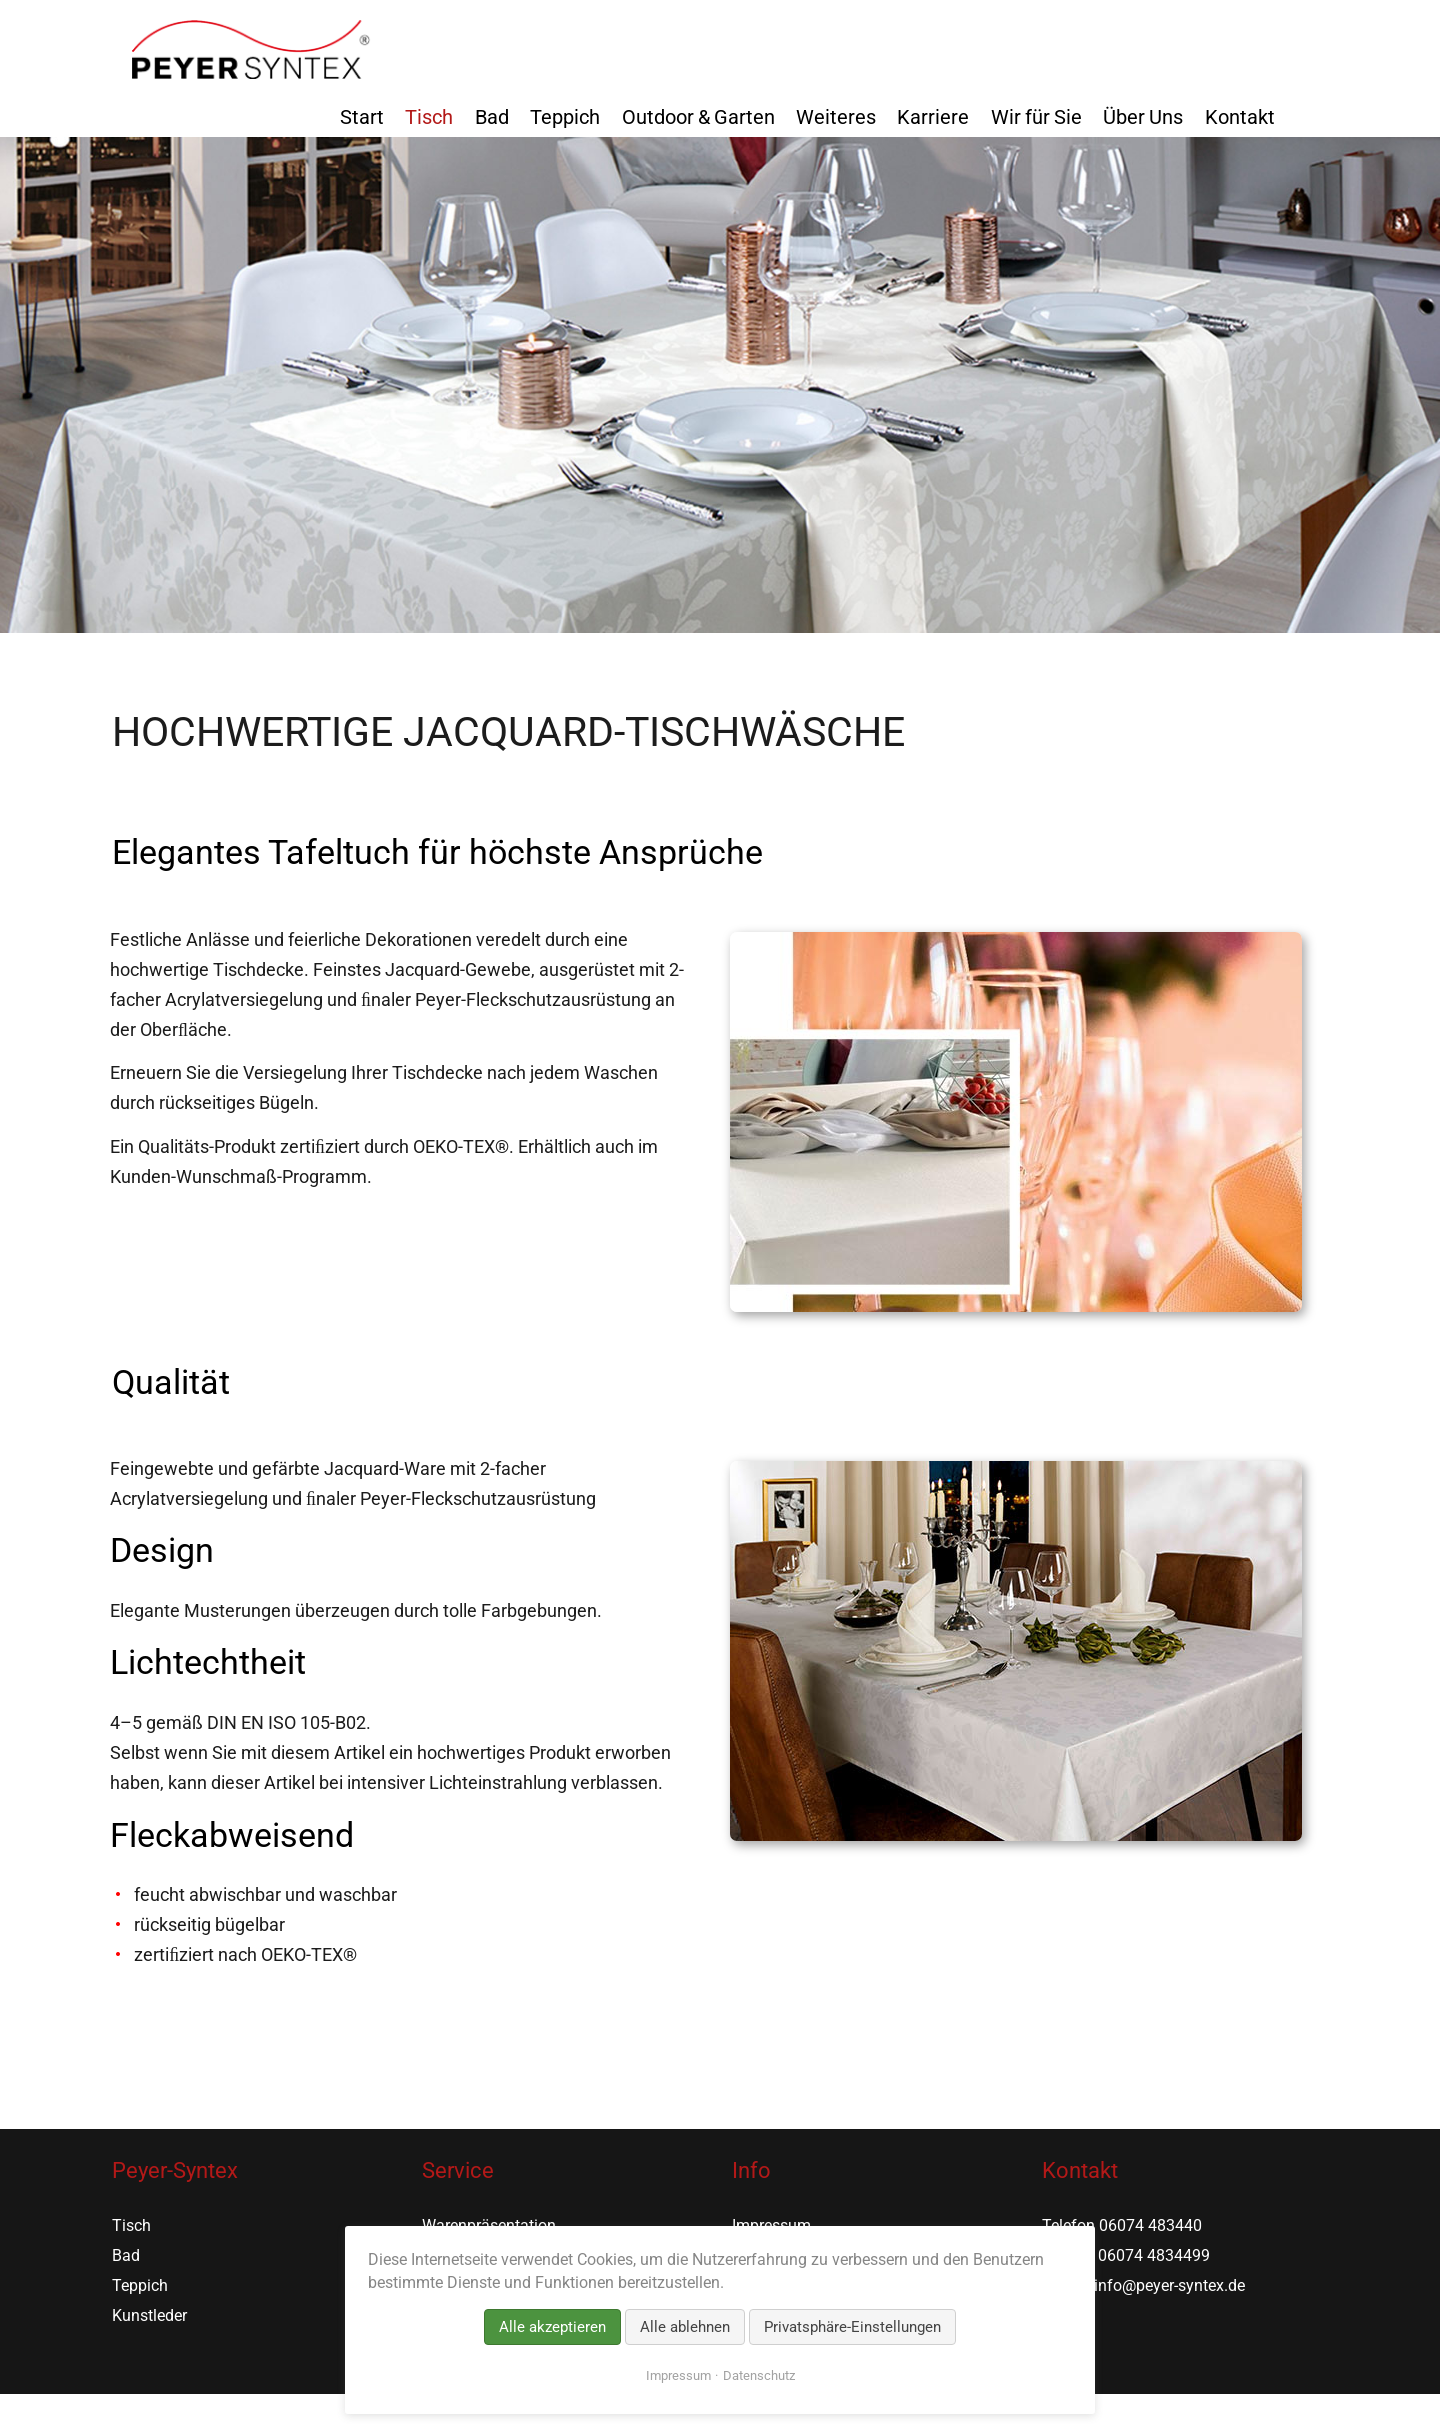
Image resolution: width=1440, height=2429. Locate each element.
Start (362, 117)
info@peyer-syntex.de (1169, 2285)
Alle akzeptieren (552, 2327)
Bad (492, 117)
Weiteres (836, 117)
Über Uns (1143, 117)
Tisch (429, 117)
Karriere (933, 117)
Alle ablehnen (685, 2327)
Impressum (678, 2375)
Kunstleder (149, 2315)
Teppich (565, 117)
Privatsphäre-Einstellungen (852, 2327)
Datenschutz (759, 2375)
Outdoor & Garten (698, 117)
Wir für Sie (1036, 117)
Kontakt (1240, 117)
